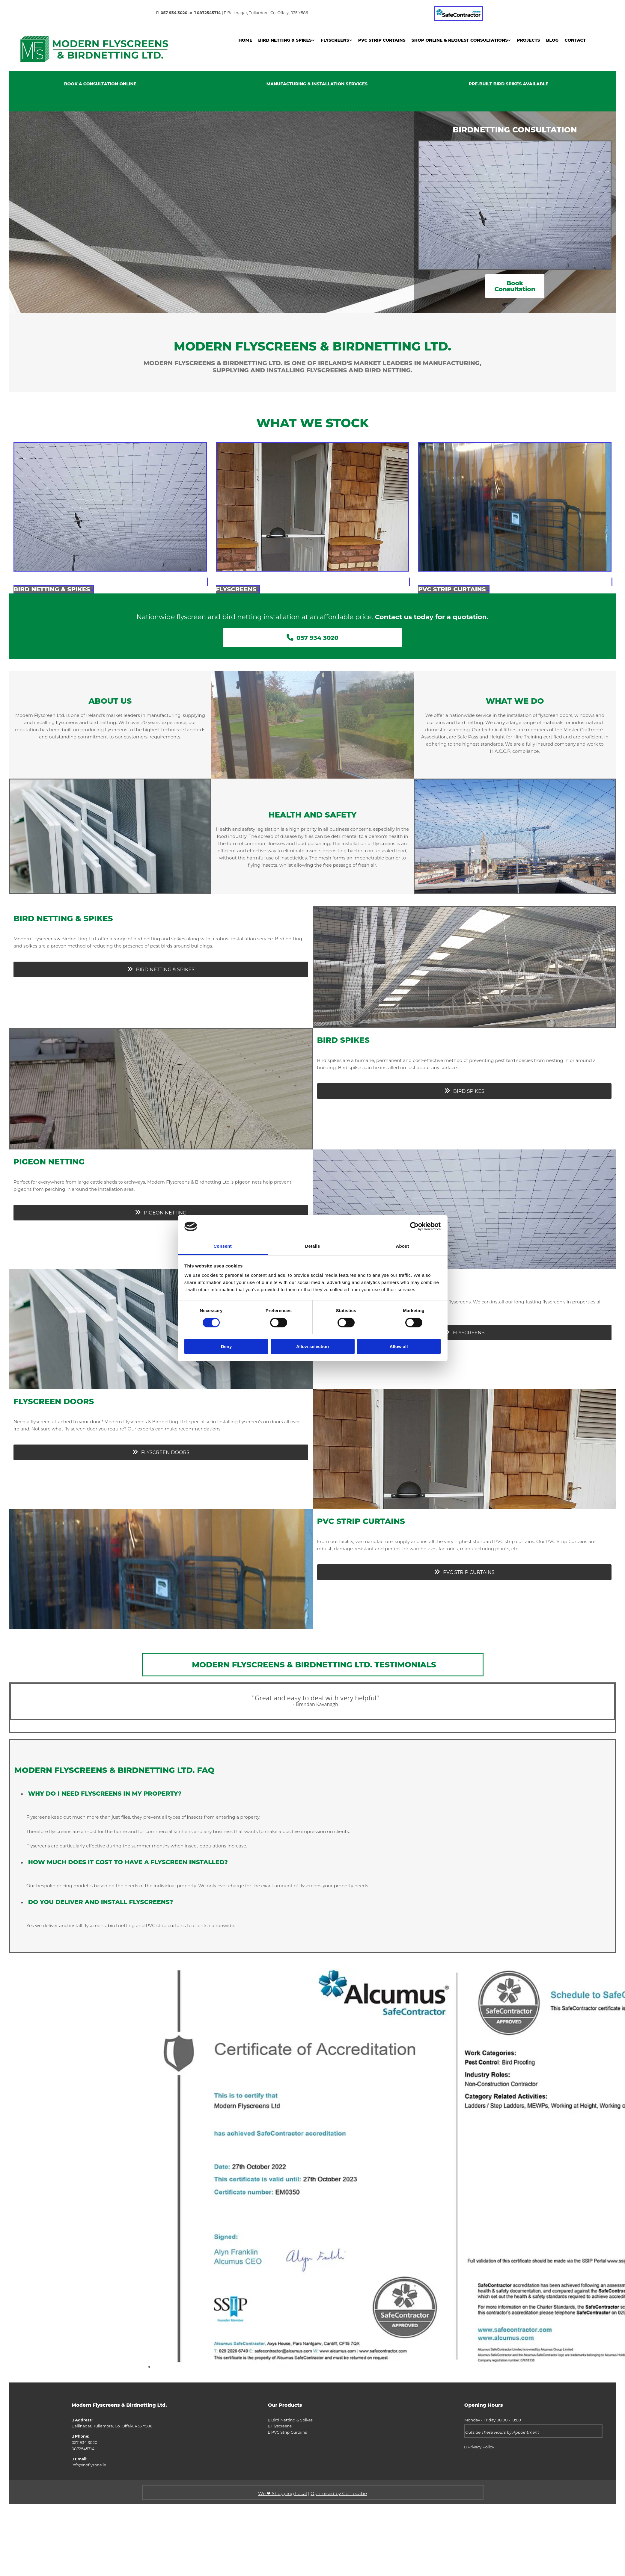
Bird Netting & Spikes (285, 40)
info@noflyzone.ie (89, 2464)
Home (245, 40)
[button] (514, 286)
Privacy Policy (481, 2446)
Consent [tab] (222, 1246)
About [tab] (402, 1246)
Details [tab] (312, 1246)
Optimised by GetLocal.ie (339, 2493)
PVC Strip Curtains (382, 40)
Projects (528, 40)
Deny (226, 1346)
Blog (552, 40)
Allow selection (312, 1346)
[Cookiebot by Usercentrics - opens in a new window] (414, 1226)
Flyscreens (335, 40)
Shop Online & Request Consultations (460, 40)
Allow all (399, 1346)
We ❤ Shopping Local (282, 2493)
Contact (575, 40)
